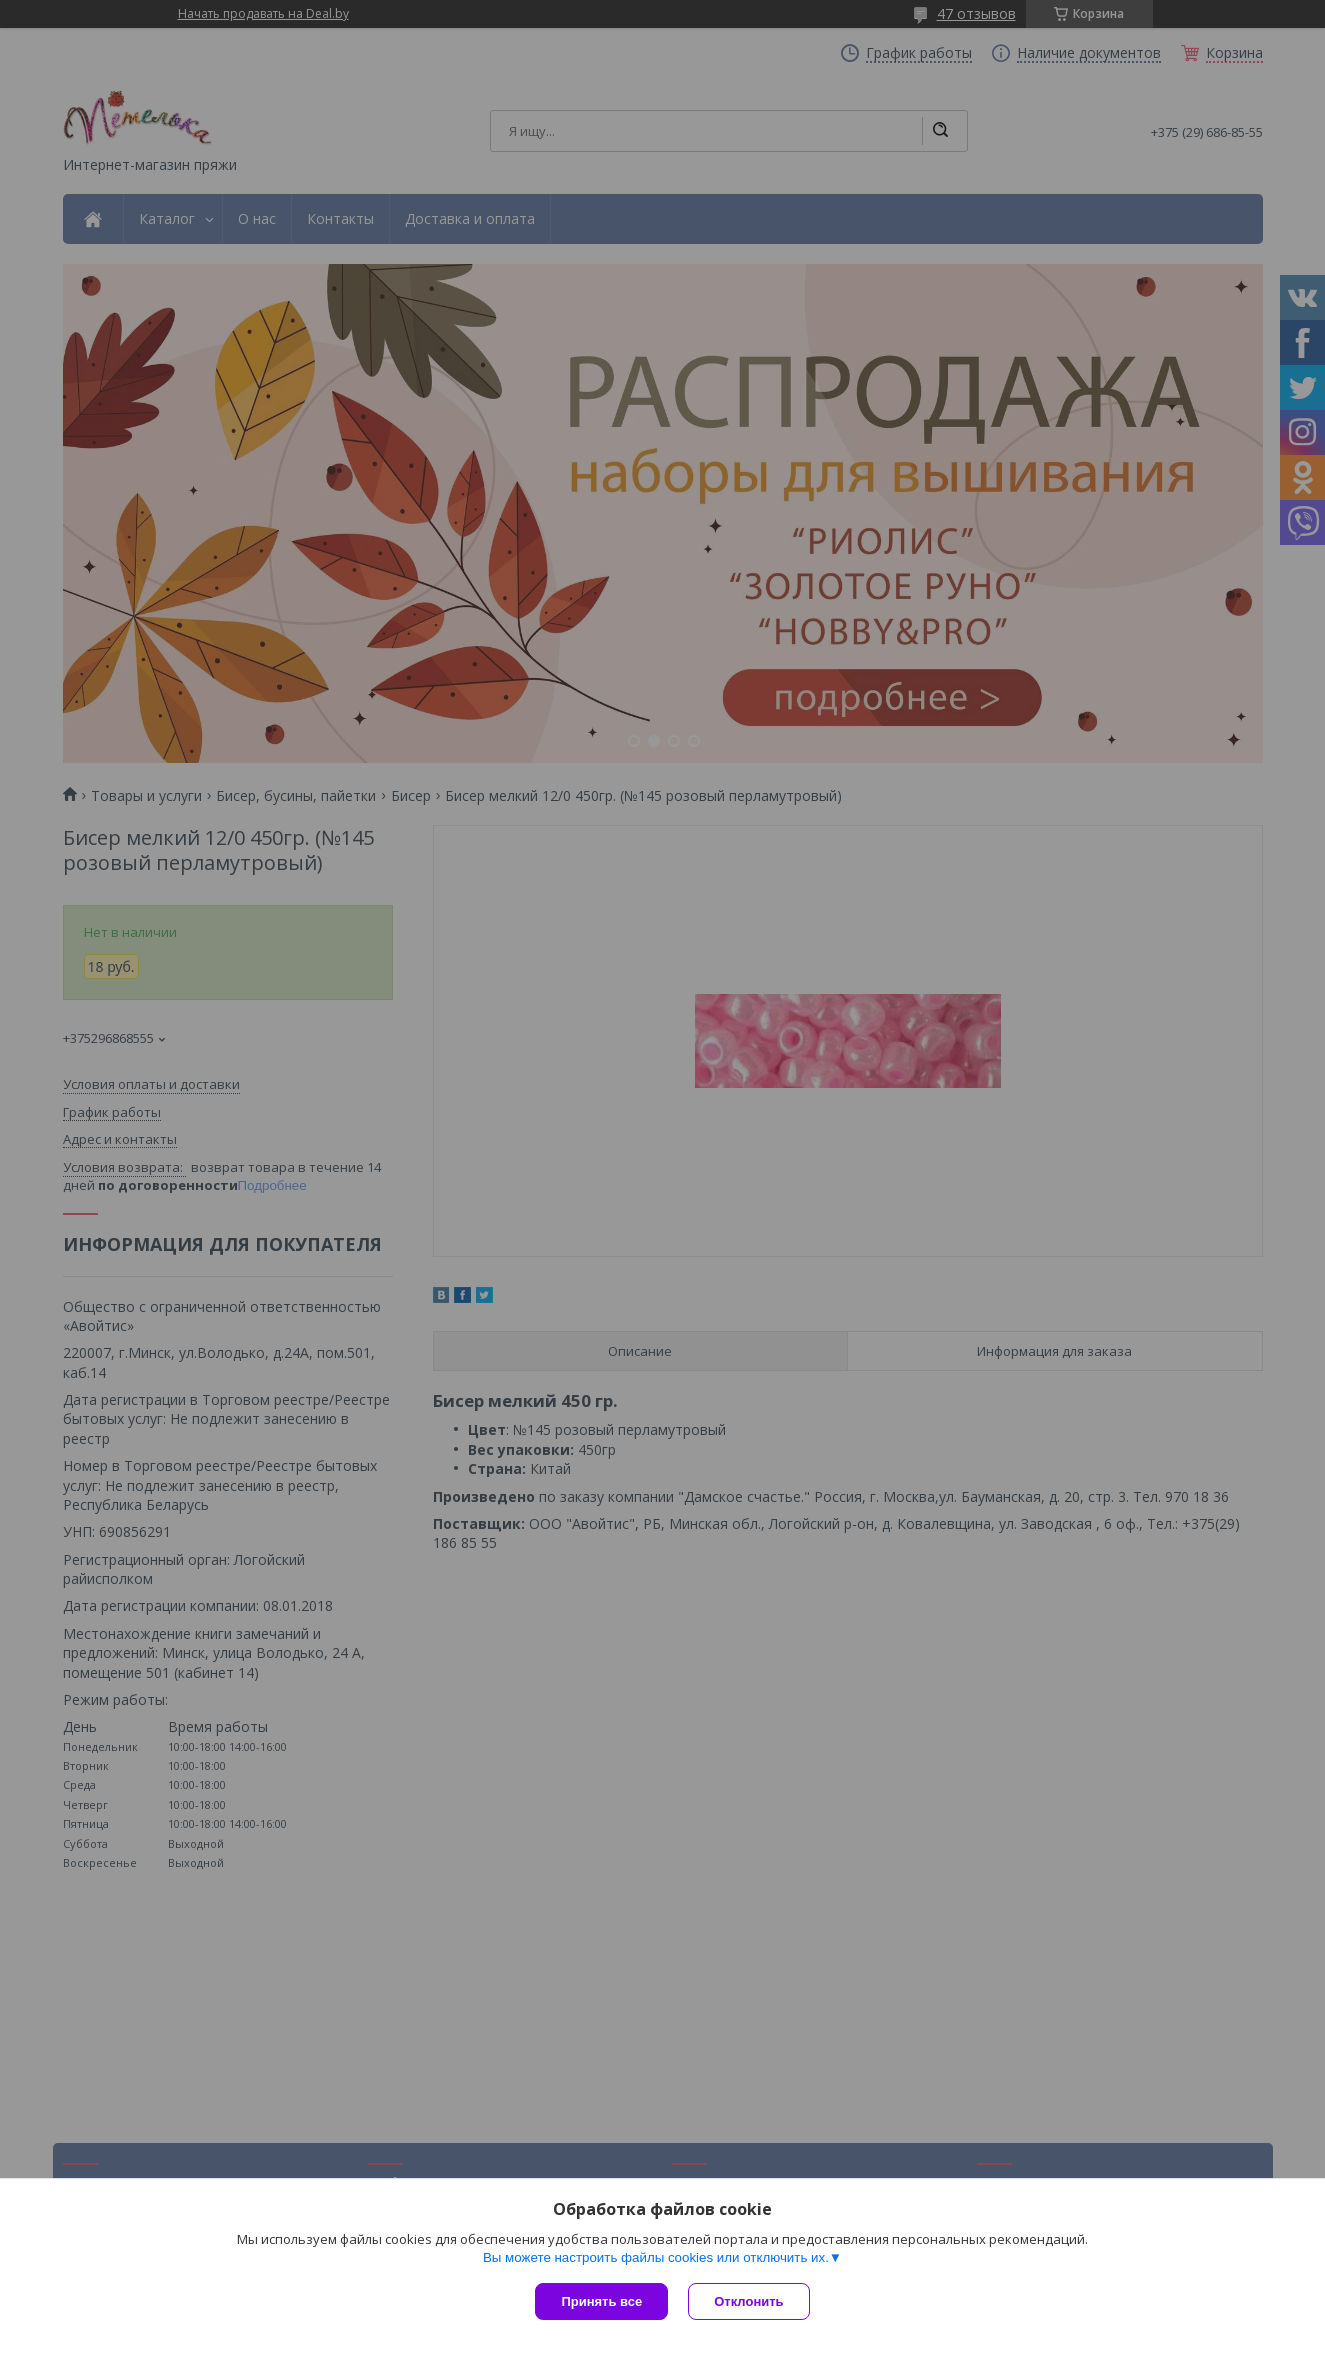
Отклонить (748, 2301)
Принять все (601, 2301)
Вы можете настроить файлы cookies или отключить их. (656, 2257)
